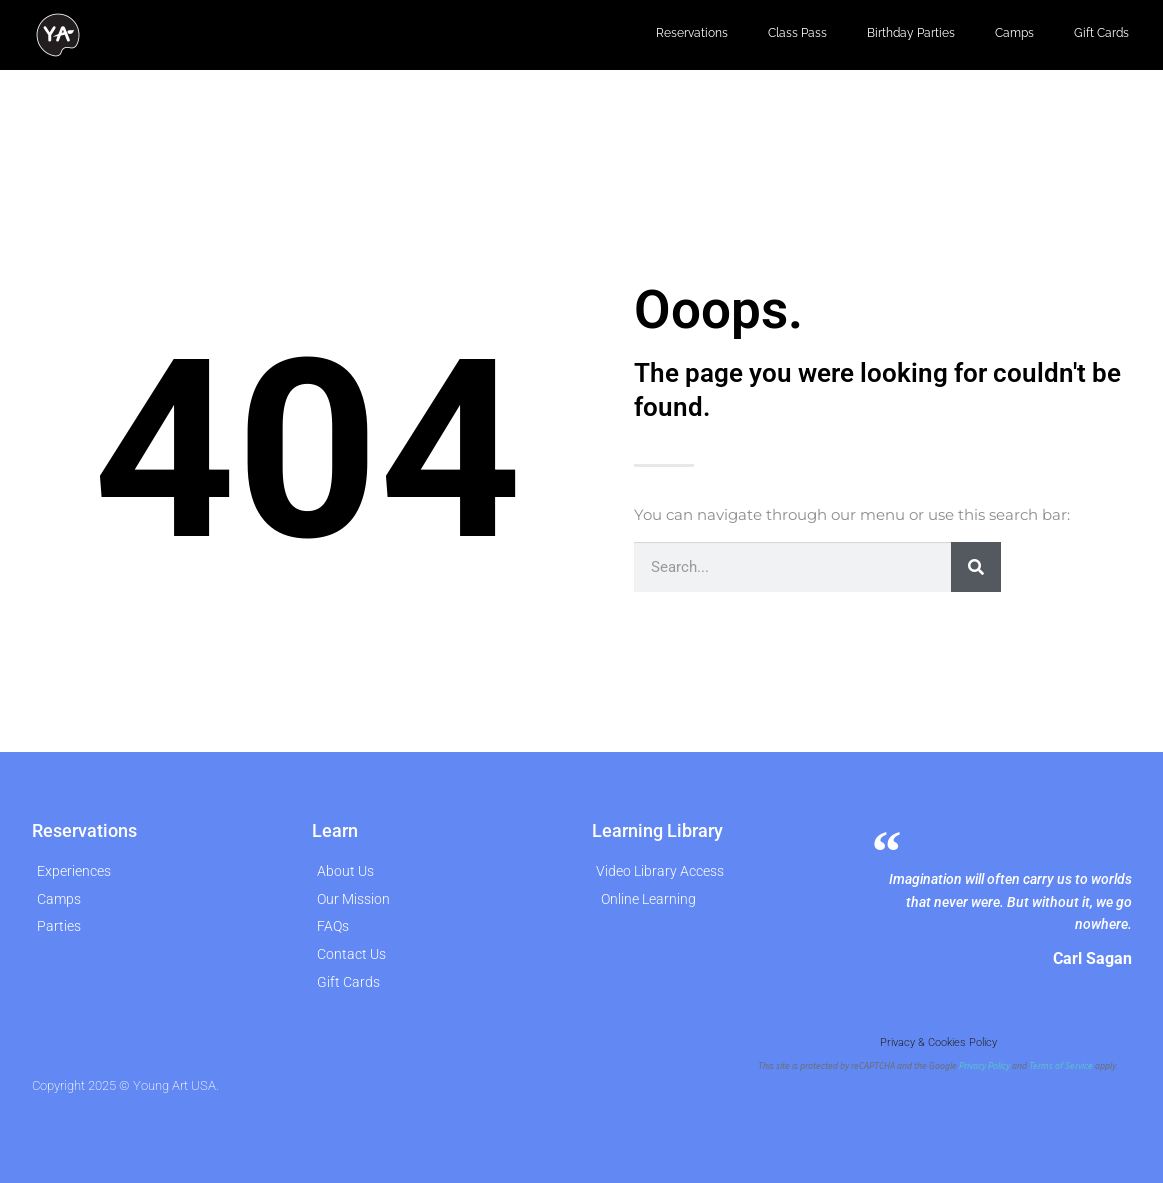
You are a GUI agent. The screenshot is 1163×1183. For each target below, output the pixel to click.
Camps (1014, 33)
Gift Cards (1101, 33)
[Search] (976, 567)
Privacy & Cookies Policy (938, 1042)
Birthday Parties (911, 33)
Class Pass (797, 33)
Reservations (692, 33)
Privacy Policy (984, 1066)
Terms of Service (1061, 1066)
